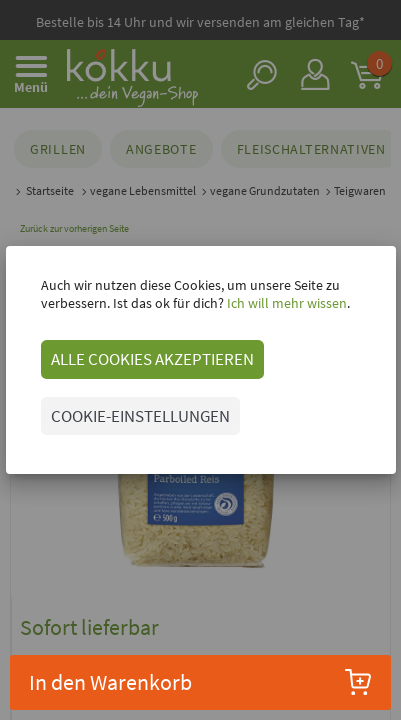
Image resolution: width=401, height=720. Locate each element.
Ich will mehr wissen (285, 303)
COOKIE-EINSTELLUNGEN (140, 416)
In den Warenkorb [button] (200, 682)
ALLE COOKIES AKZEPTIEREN (152, 359)
